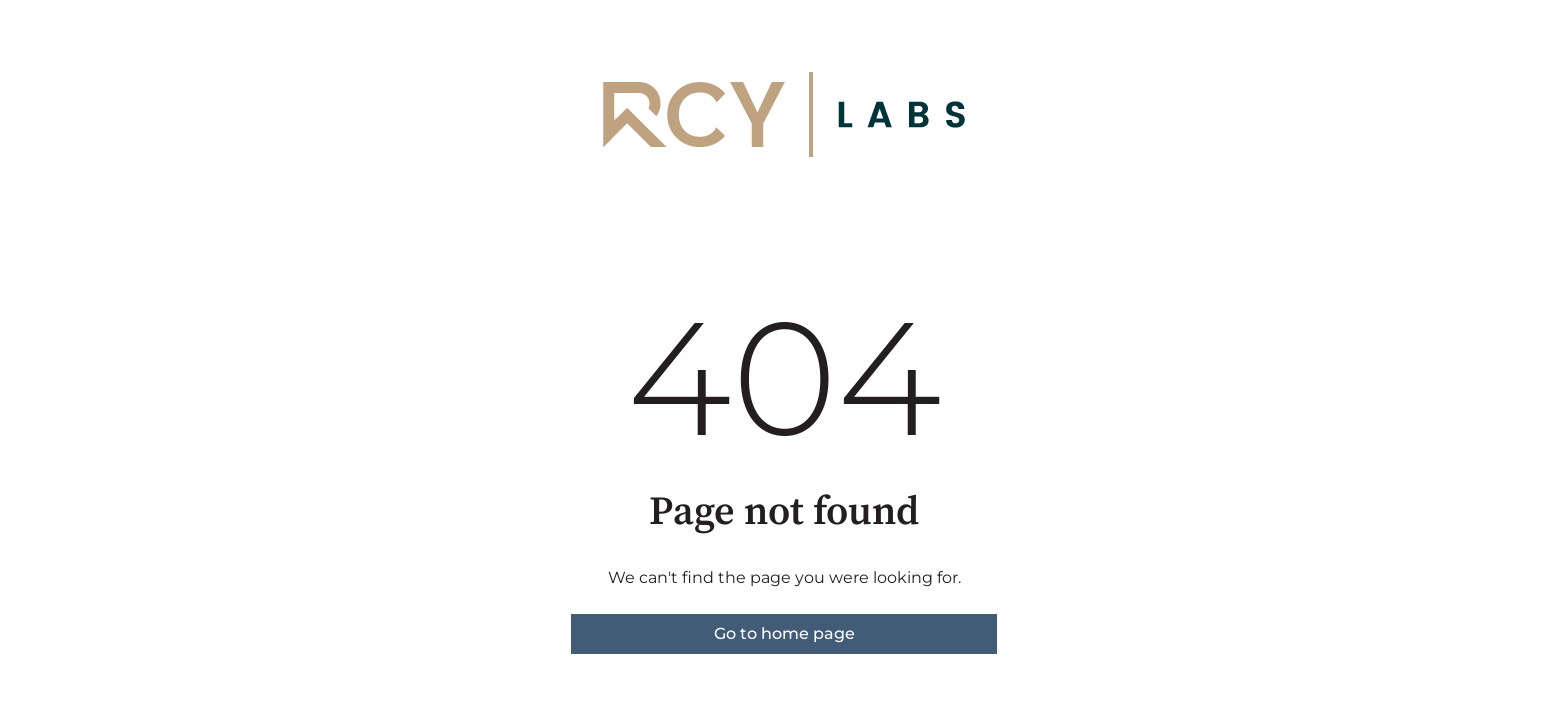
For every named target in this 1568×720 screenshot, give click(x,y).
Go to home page (784, 633)
